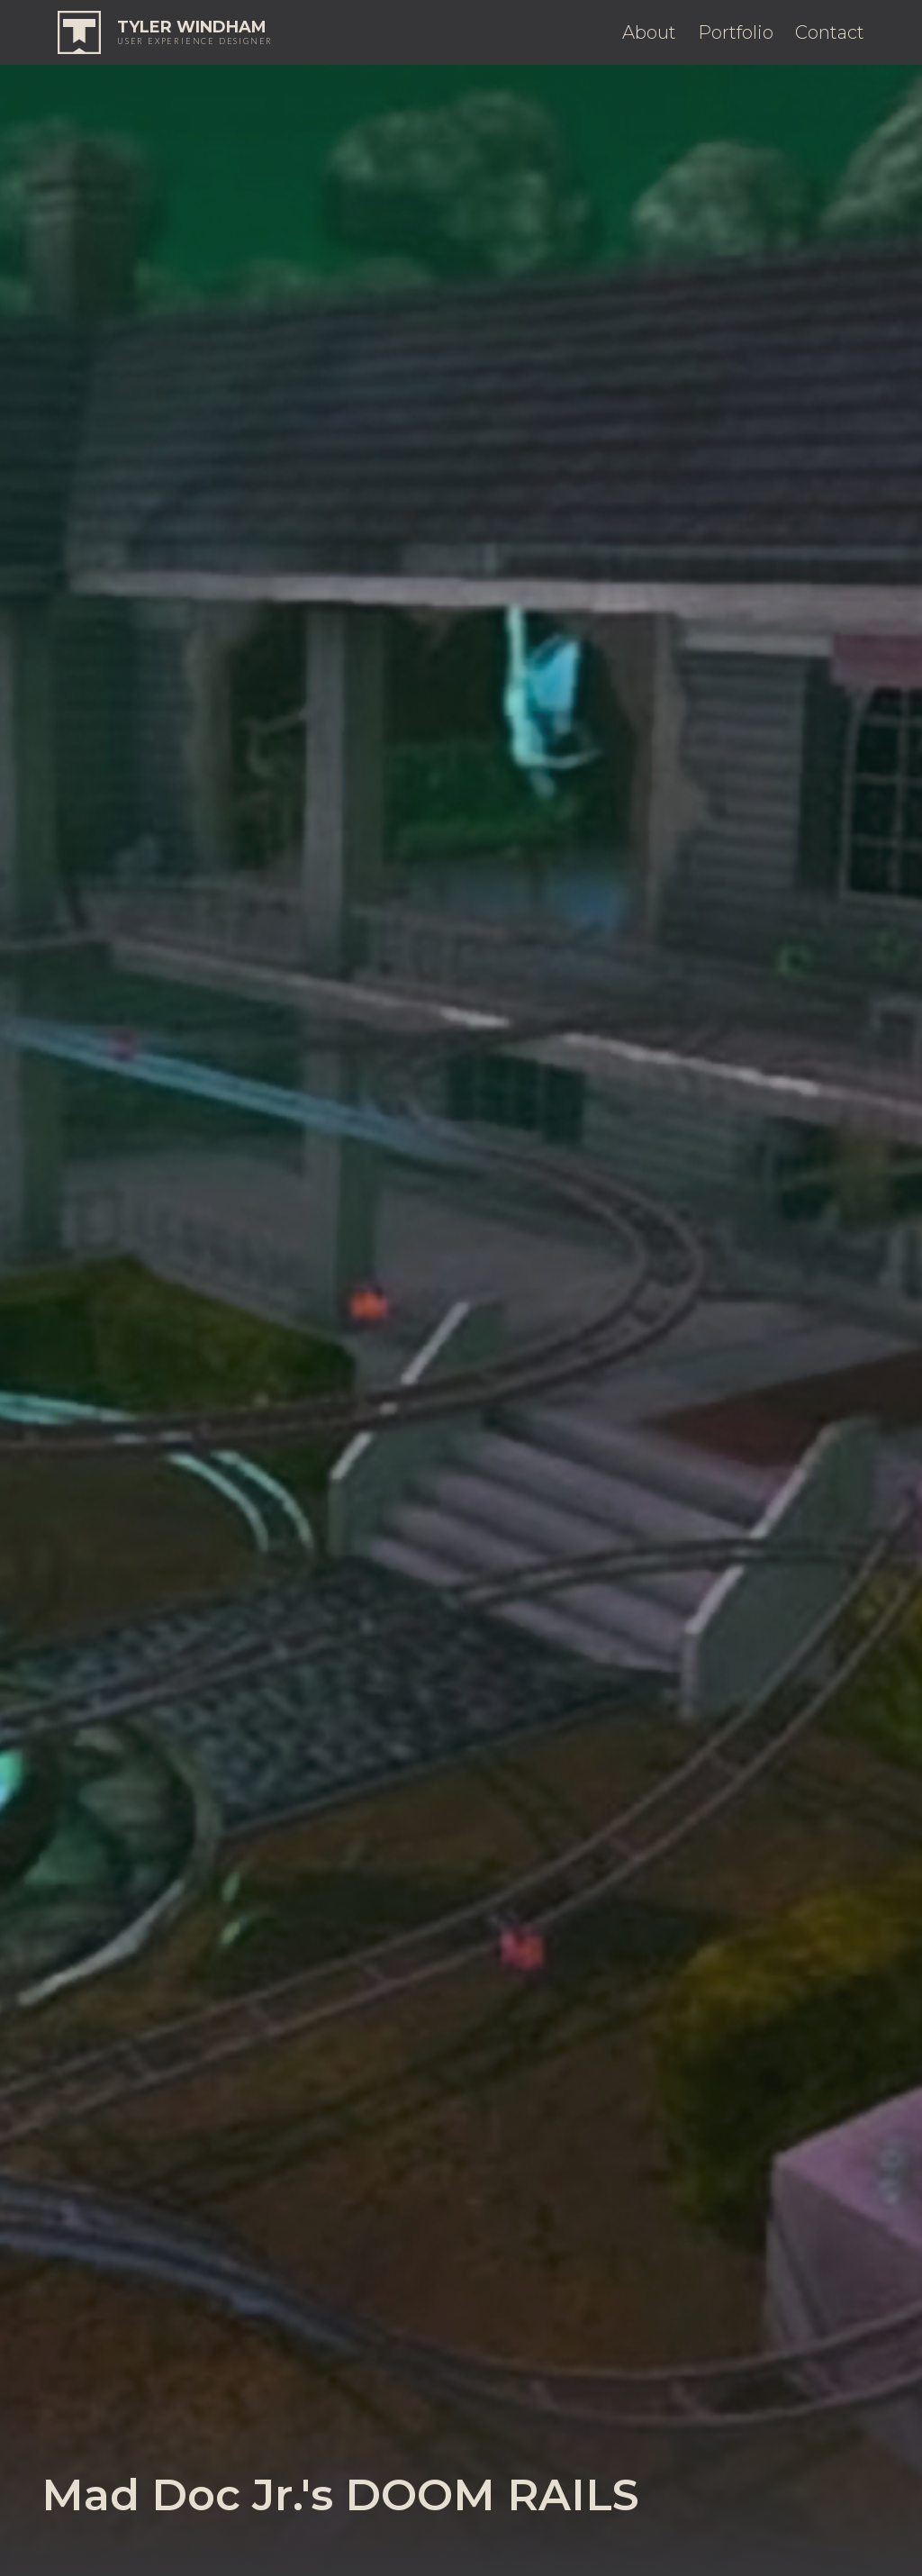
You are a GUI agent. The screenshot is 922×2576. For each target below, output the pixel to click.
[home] (165, 32)
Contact (829, 32)
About (649, 32)
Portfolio (735, 32)
